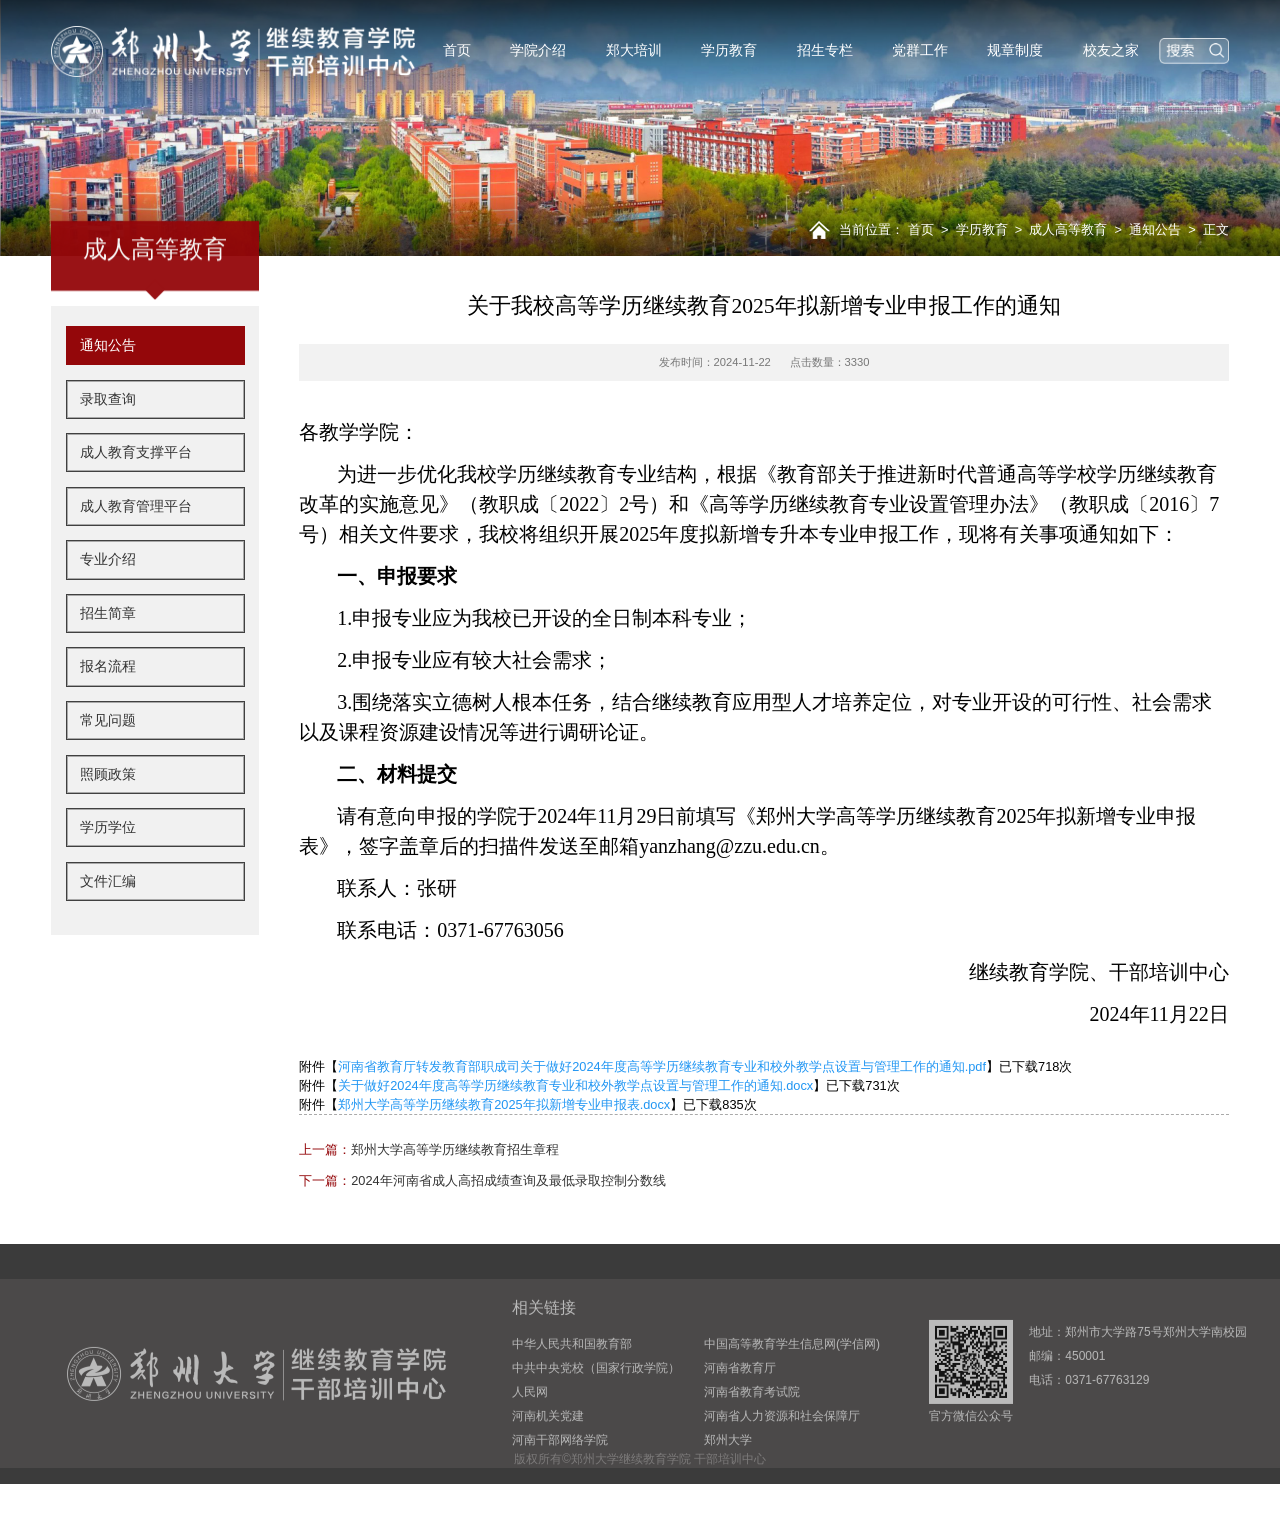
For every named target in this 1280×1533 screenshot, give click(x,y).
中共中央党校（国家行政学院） (596, 1425)
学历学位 (108, 885)
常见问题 (108, 778)
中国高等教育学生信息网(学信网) (792, 1401)
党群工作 (920, 50)
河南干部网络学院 (560, 1497)
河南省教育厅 (740, 1425)
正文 (1216, 229)
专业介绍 (108, 617)
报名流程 (108, 724)
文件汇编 (108, 938)
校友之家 (1111, 50)
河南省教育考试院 (752, 1449)
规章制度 (1015, 50)
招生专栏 (825, 50)
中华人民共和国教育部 (572, 1401)
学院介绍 (538, 50)
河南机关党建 (548, 1473)
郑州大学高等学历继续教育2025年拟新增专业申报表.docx (504, 1104)
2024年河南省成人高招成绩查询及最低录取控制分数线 (482, 1180)
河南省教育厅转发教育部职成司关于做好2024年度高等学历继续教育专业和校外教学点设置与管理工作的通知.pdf (662, 1066)
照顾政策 (108, 831)
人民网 (530, 1449)
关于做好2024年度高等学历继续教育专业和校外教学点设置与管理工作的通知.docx (575, 1085)
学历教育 (729, 50)
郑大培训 (634, 50)
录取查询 (108, 456)
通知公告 (1155, 229)
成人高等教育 (1068, 229)
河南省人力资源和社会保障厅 (782, 1473)
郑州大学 (728, 1497)
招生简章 (108, 670)
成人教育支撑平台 (136, 510)
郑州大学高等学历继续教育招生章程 (429, 1149)
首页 (457, 50)
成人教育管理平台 (136, 563)
